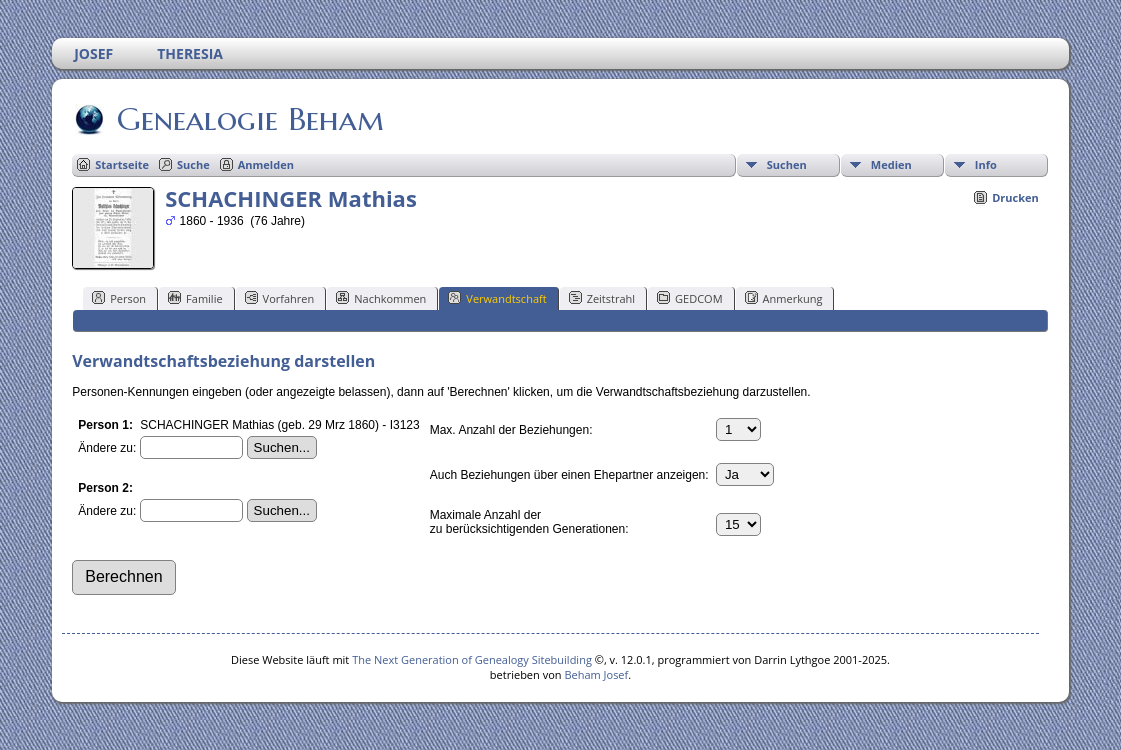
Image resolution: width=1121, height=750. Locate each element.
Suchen (787, 164)
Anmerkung (784, 298)
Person (119, 298)
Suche (193, 164)
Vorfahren (280, 298)
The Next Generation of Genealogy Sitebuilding (472, 659)
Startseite (122, 164)
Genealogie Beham (249, 119)
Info (986, 164)
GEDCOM (689, 298)
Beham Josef (596, 674)
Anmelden (266, 164)
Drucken (1015, 197)
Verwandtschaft (497, 298)
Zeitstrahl (602, 298)
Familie (195, 298)
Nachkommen (381, 298)
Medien (891, 164)
